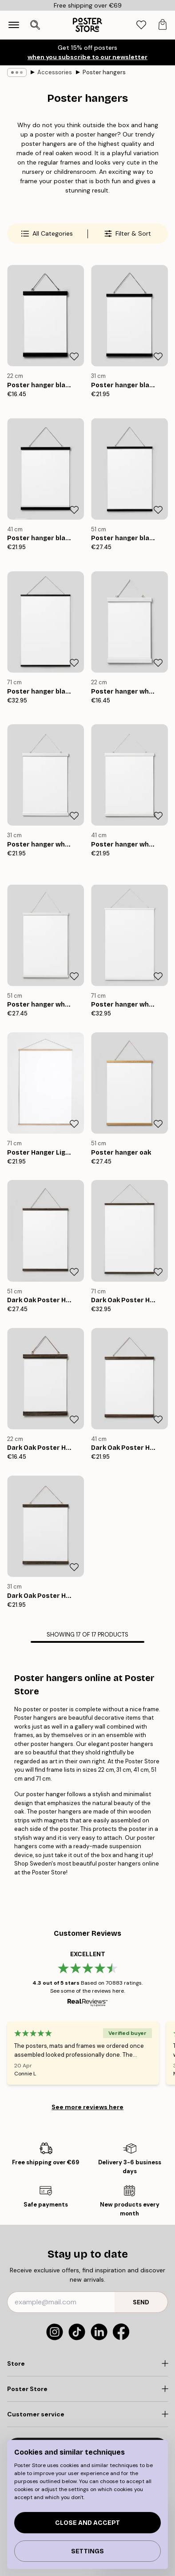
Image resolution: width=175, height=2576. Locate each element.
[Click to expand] (87, 2363)
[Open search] (35, 25)
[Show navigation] (14, 25)
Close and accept (87, 2523)
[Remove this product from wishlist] (74, 356)
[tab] (141, 25)
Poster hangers (104, 72)
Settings (87, 2551)
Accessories (54, 72)
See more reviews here (87, 2107)
